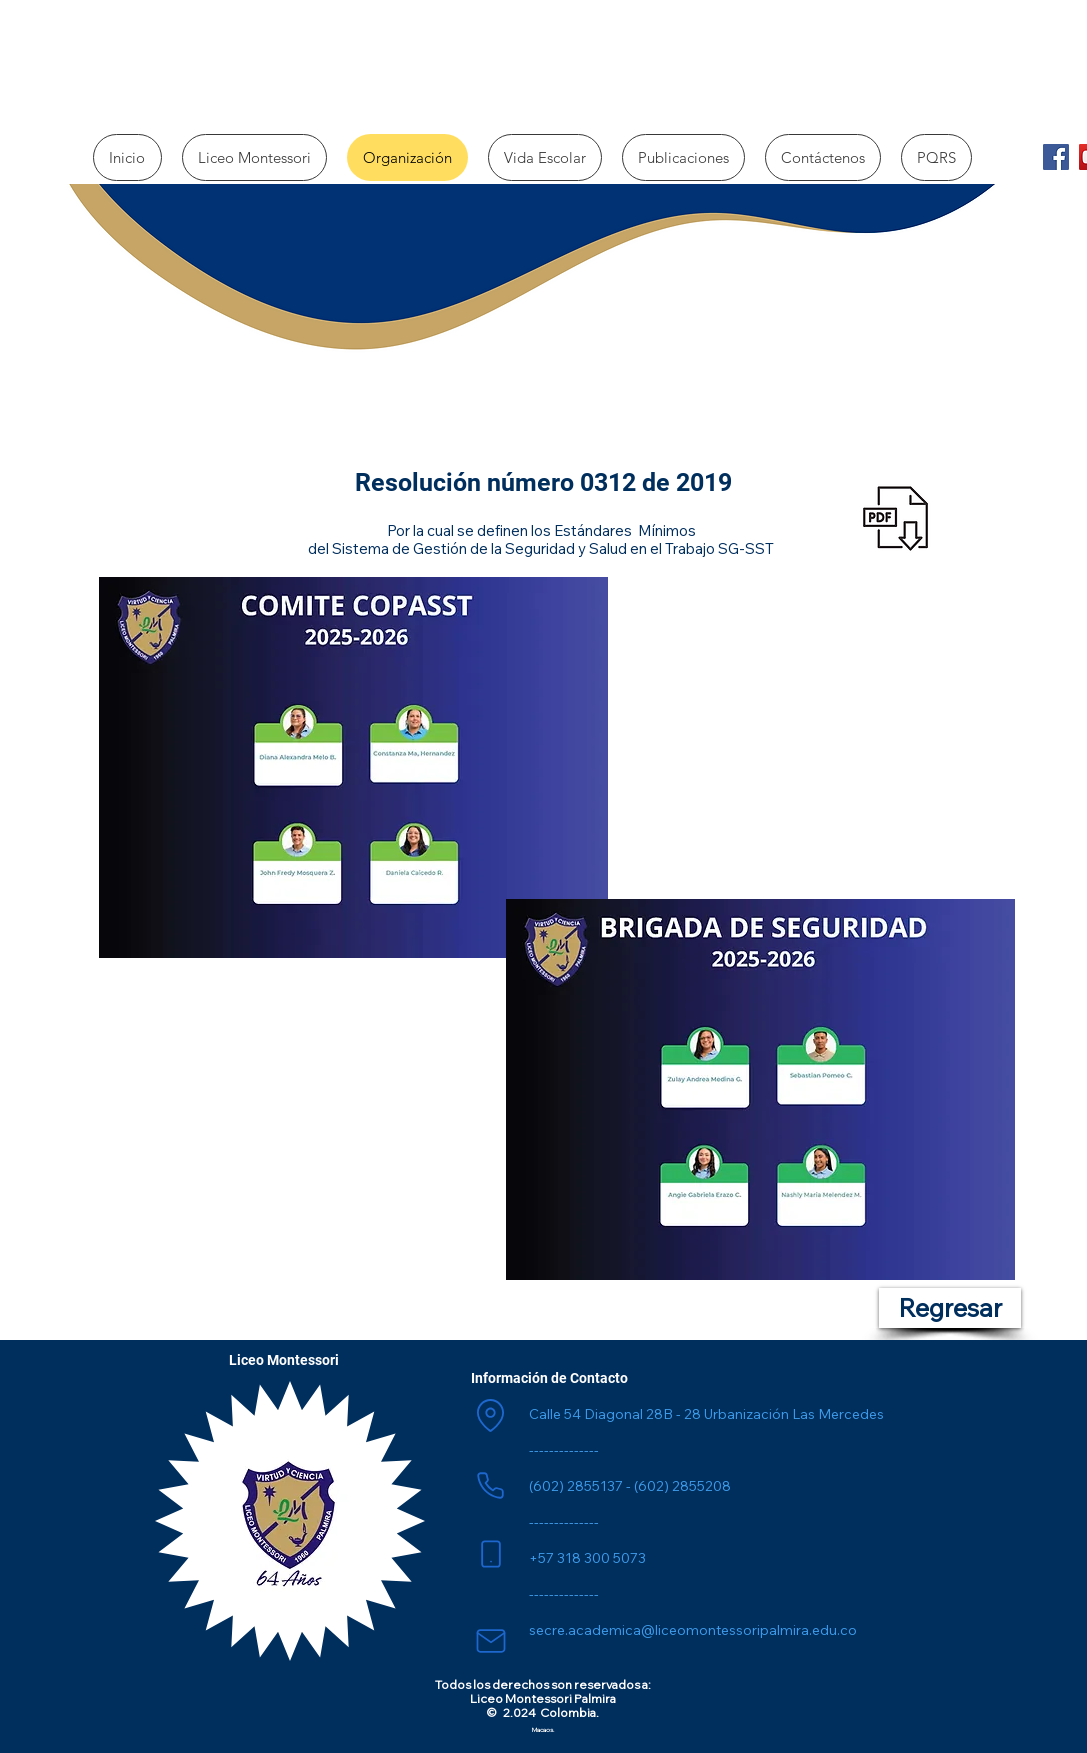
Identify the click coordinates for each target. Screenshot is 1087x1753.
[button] (254, 157)
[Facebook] (1056, 157)
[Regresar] (950, 1308)
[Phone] (491, 1485)
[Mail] (491, 1641)
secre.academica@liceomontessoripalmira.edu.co (693, 1630)
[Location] (491, 1415)
